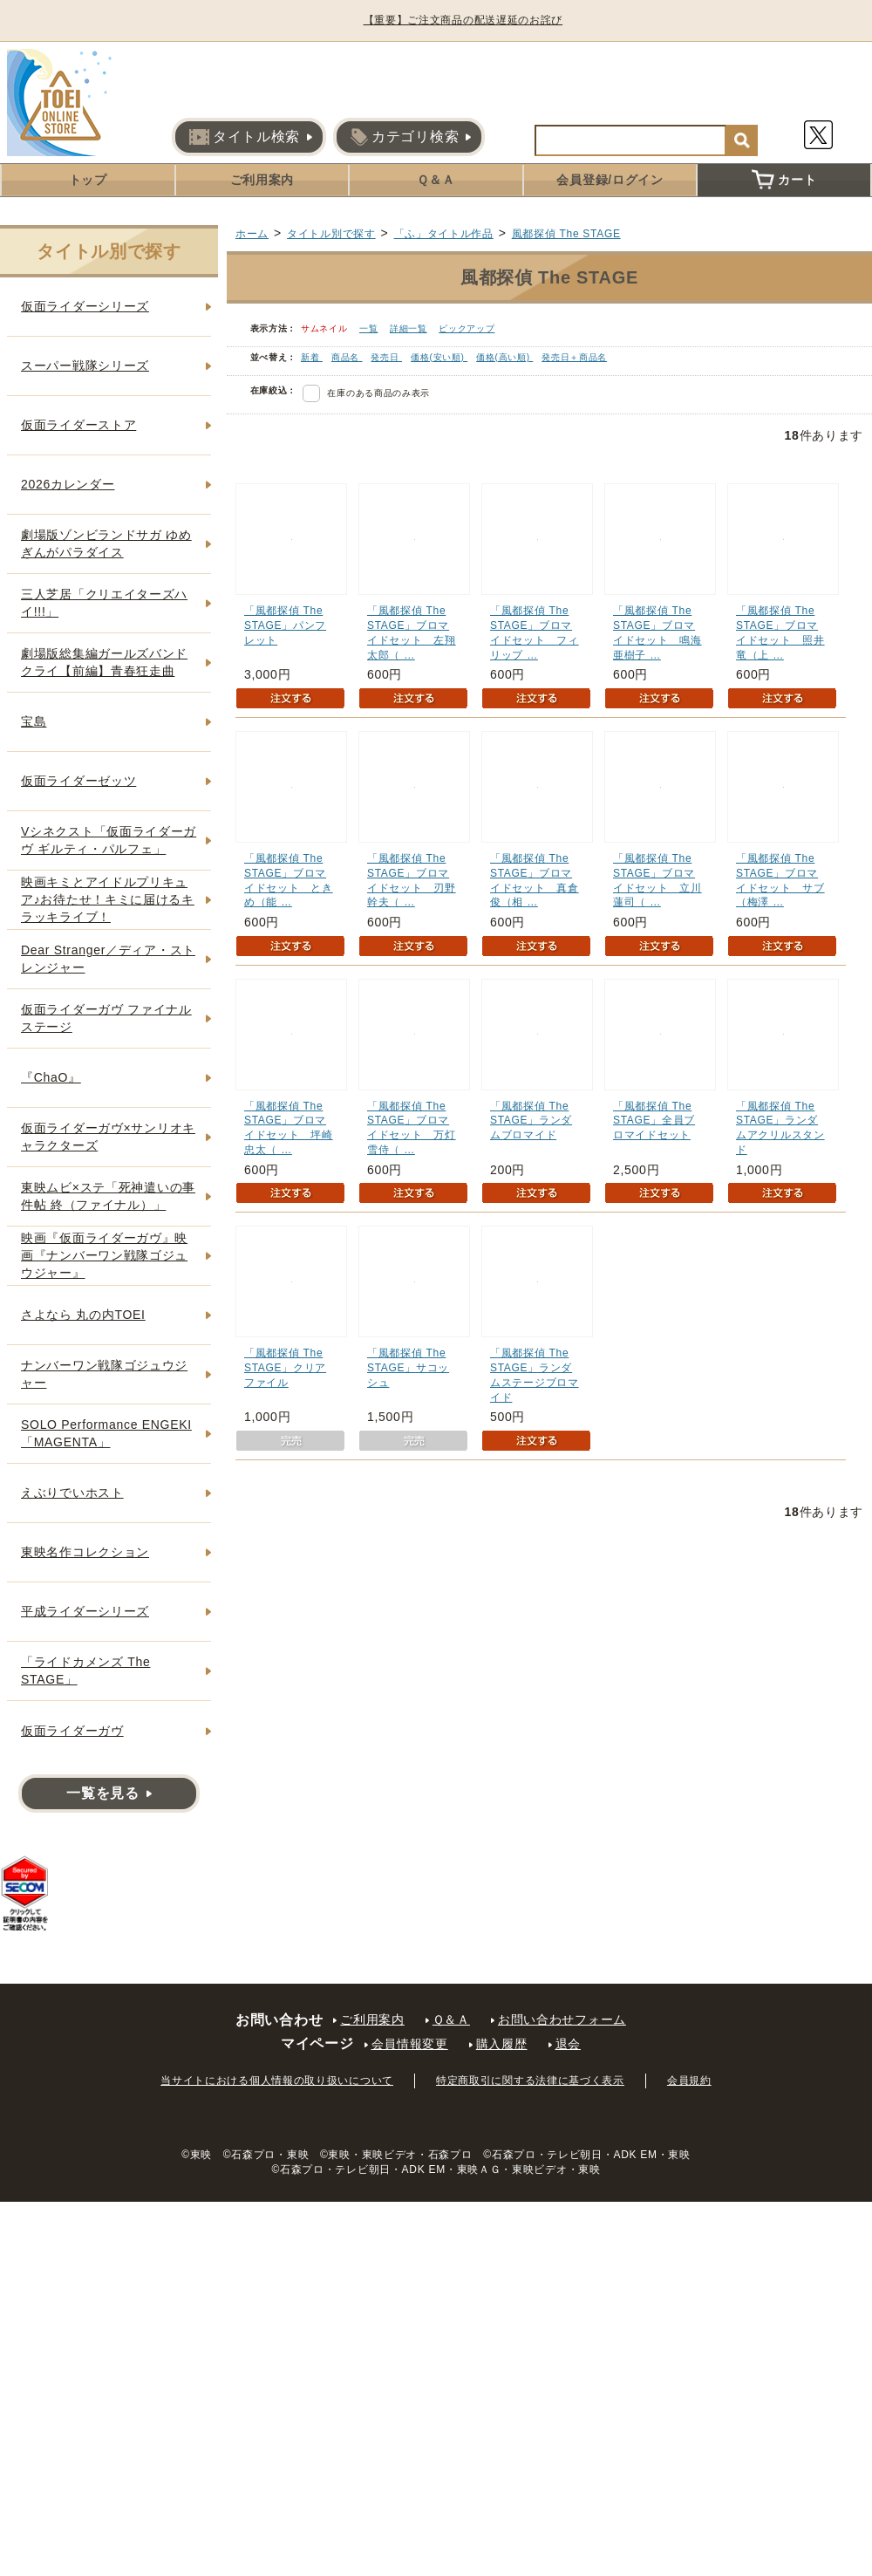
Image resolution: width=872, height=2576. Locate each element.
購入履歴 (502, 2044)
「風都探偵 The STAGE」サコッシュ (408, 1368)
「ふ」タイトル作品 (444, 234)
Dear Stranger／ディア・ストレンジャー (108, 958)
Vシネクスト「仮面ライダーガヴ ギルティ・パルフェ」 (108, 840)
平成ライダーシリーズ (85, 1611)
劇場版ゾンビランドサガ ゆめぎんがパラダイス (106, 543)
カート (784, 179)
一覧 (368, 328)
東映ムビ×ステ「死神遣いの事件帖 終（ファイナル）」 (108, 1196)
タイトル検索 (244, 137)
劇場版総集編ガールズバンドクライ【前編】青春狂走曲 (104, 662)
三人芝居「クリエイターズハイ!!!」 (104, 602)
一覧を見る (103, 1793)
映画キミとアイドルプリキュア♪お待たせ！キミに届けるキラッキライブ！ (107, 899)
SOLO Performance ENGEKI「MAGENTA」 (106, 1433)
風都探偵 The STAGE (566, 234)
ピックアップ (466, 328)
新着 (312, 357)
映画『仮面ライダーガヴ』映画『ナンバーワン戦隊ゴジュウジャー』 (104, 1255)
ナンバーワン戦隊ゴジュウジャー (104, 1374)
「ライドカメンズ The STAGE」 (85, 1670)
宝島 (33, 721)
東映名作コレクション (85, 1552)
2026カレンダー (67, 484)
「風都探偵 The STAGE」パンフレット (285, 625)
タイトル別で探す (331, 234)
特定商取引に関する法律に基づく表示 (530, 2080)
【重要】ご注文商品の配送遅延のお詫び (464, 20)
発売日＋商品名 (574, 357)
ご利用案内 (262, 180)
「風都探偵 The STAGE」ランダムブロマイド (531, 1121)
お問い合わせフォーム (562, 2019)
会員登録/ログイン (609, 180)
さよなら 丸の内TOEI (83, 1315)
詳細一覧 (408, 328)
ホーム (252, 234)
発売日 (386, 357)
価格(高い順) (504, 357)
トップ (88, 180)
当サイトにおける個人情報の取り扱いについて (276, 2080)
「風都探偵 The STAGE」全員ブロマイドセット (654, 1121)
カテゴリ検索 (405, 137)
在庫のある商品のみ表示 (378, 393)
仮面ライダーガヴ (72, 1731)
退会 (568, 2044)
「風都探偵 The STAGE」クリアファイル (285, 1368)
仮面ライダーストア (78, 425)
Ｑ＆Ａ (435, 180)
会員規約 (689, 2080)
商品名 (347, 357)
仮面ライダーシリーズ (85, 306)
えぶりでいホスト (72, 1493)
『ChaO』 (51, 1077)
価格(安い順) (439, 357)
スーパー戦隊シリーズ (85, 365)
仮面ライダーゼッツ (78, 781)
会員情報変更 (409, 2044)
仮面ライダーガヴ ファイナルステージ (106, 1018)
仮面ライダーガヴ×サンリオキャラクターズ (108, 1136)
